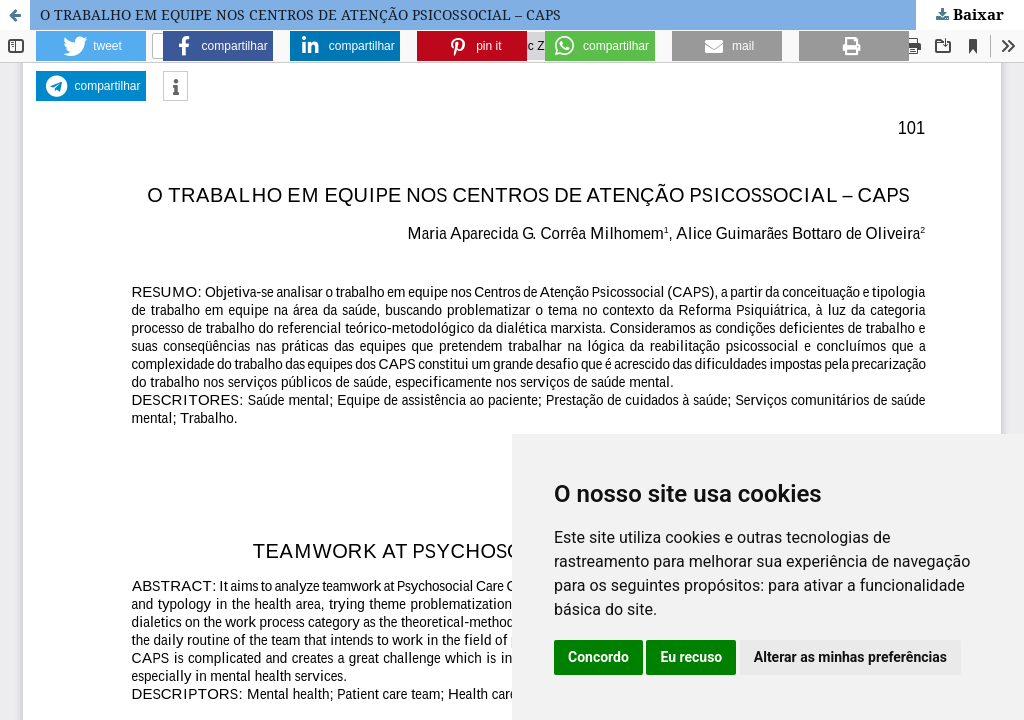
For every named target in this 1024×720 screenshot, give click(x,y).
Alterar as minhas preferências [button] (850, 657)
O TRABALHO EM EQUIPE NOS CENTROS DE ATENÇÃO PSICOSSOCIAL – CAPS (300, 14)
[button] (91, 46)
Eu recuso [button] (691, 657)
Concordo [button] (598, 657)
